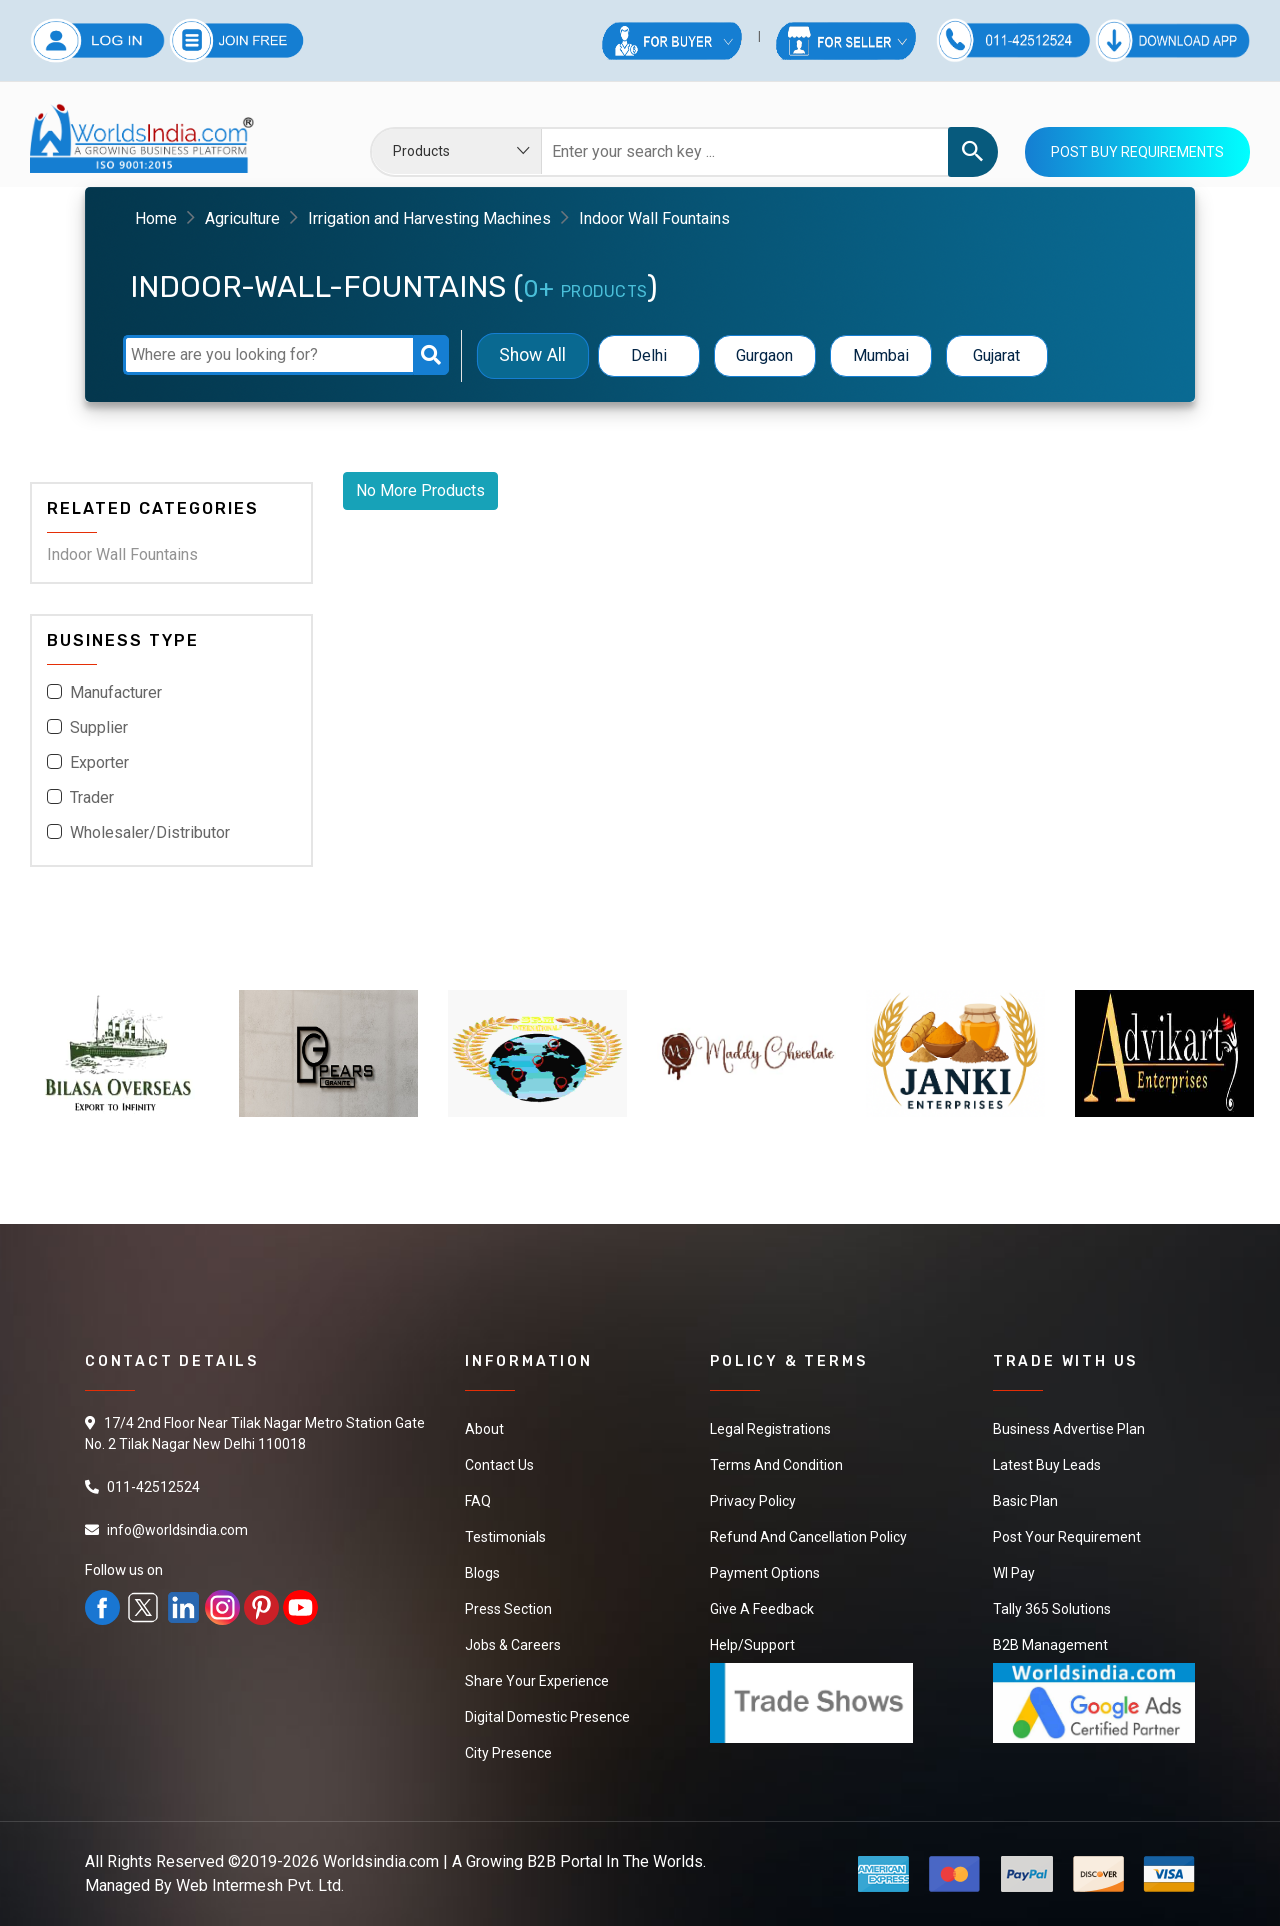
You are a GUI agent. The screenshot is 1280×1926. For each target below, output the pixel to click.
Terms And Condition (776, 1465)
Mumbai (881, 355)
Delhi (649, 355)
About (484, 1429)
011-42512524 (153, 1487)
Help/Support (752, 1645)
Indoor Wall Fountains (122, 554)
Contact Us (499, 1465)
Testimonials (505, 1537)
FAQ (478, 1501)
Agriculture (242, 218)
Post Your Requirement (1067, 1537)
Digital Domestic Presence (547, 1717)
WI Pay (1014, 1573)
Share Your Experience (537, 1681)
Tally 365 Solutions (1052, 1609)
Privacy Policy (753, 1501)
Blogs (482, 1573)
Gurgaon (764, 355)
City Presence (508, 1753)
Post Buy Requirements (1137, 152)
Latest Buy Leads (1047, 1465)
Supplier (99, 727)
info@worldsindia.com (177, 1530)
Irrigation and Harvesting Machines (429, 218)
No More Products (420, 490)
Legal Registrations (770, 1429)
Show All (532, 355)
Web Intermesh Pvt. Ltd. (260, 1885)
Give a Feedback (762, 1609)
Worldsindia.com (381, 1861)
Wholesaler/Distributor (150, 832)
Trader (92, 797)
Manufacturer (116, 692)
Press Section (508, 1609)
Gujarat (996, 355)
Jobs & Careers (513, 1645)
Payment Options (765, 1573)
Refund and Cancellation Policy (808, 1537)
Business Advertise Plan (1069, 1429)
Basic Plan (1025, 1501)
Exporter (99, 762)
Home (156, 218)
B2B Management (1050, 1645)
